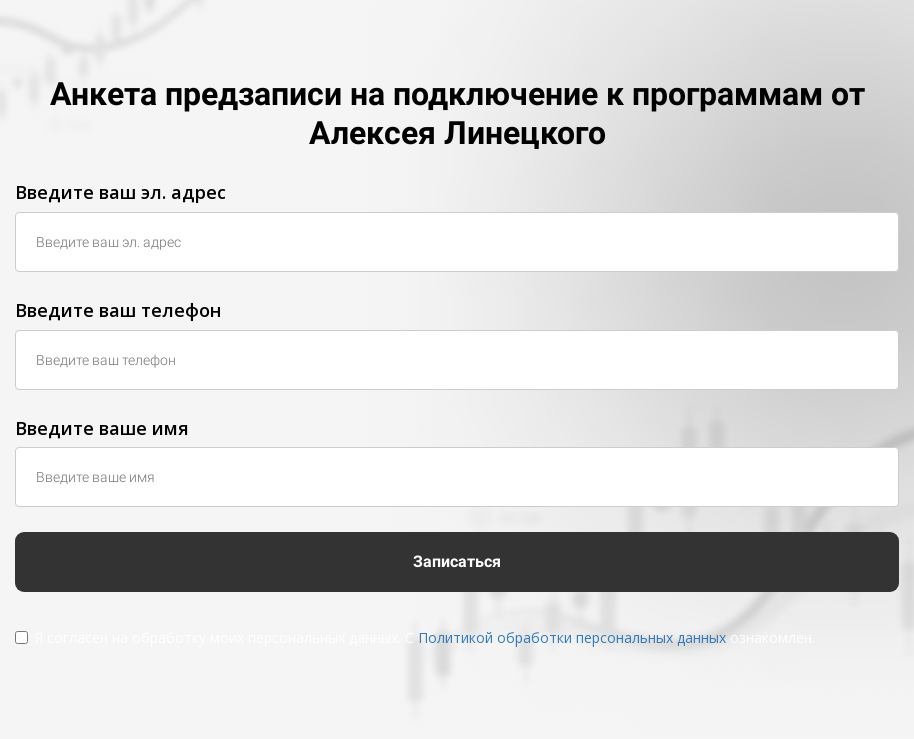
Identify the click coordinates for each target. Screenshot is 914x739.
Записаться (457, 561)
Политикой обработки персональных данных (572, 637)
